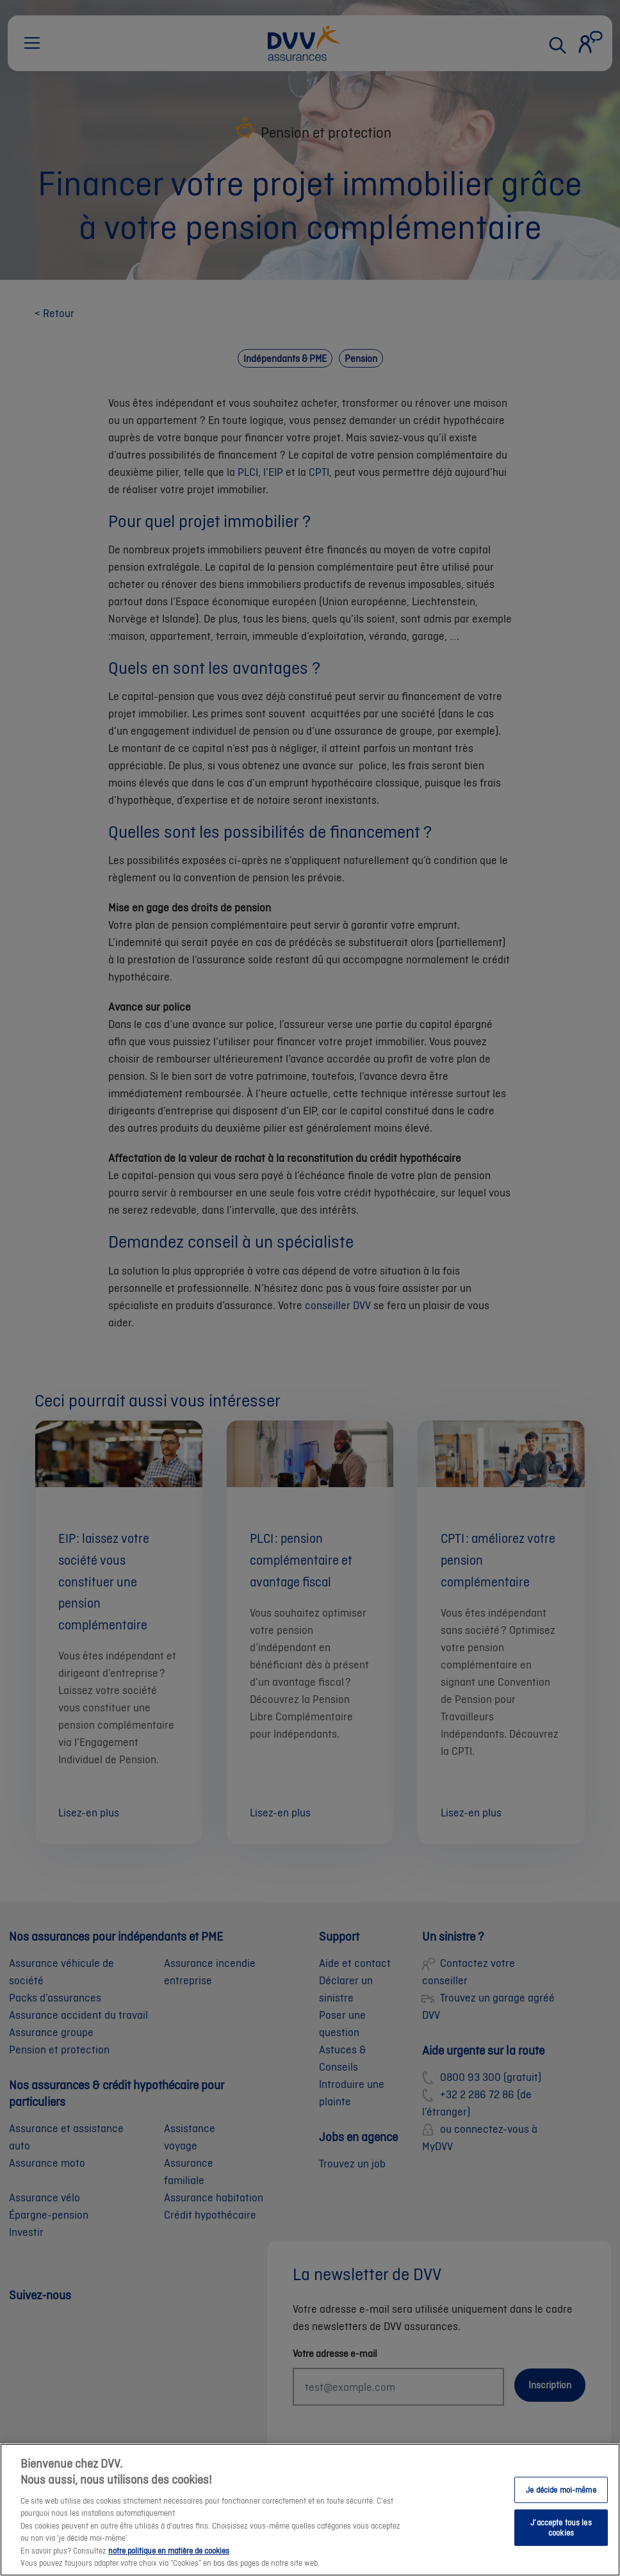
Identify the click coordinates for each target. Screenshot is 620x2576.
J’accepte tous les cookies (560, 2528)
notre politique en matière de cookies (168, 2552)
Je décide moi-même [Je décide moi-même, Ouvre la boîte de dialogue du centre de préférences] (561, 2490)
